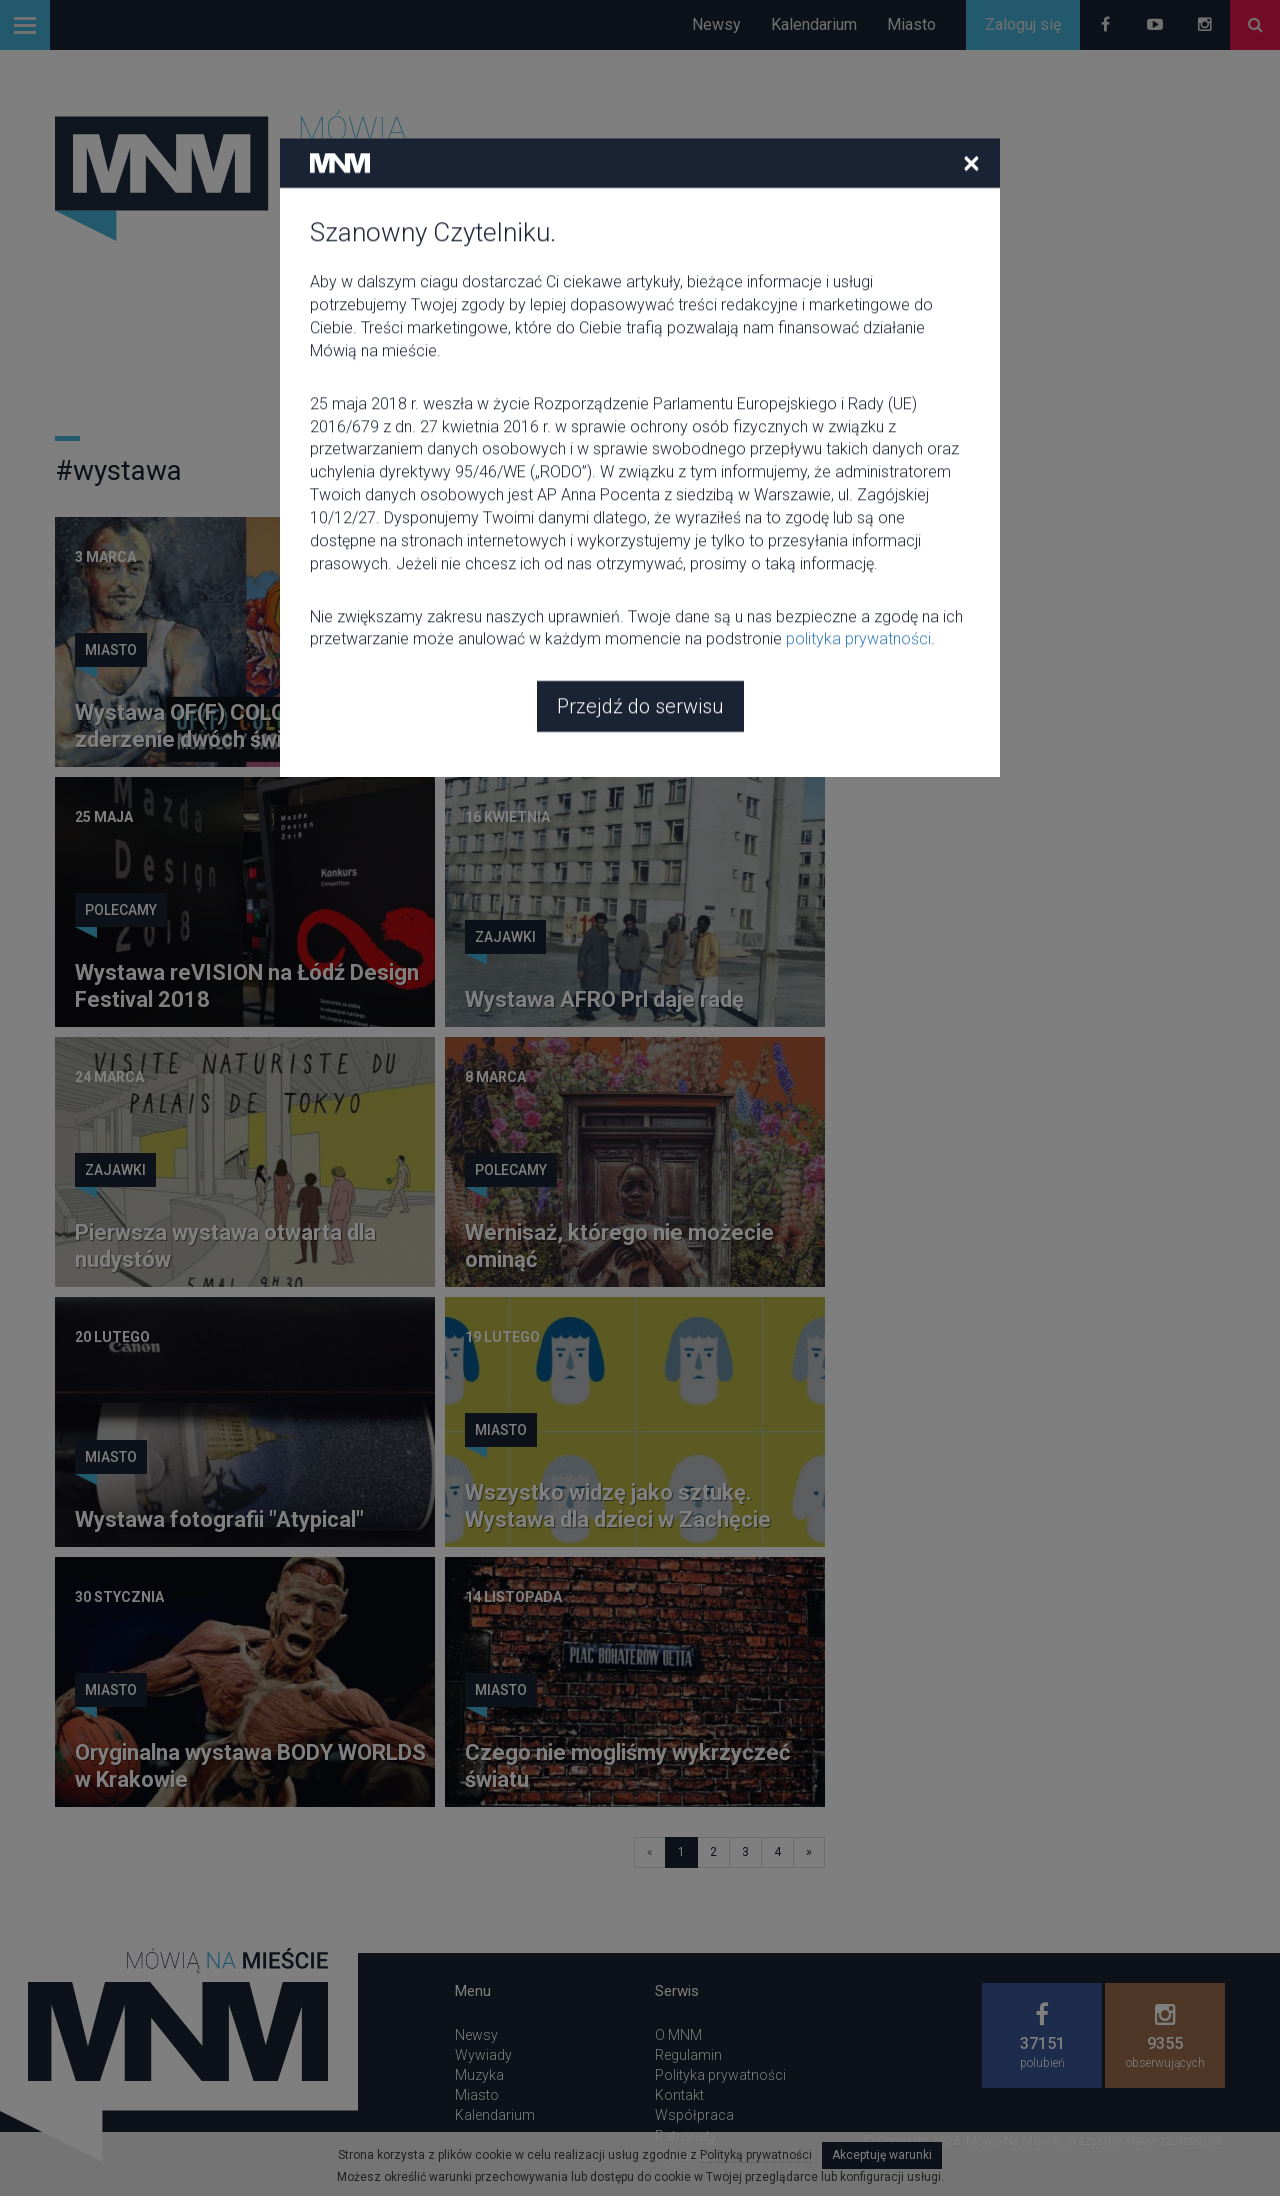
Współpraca (694, 2115)
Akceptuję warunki (882, 2155)
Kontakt (679, 2095)
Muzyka (479, 2075)
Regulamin (688, 2055)
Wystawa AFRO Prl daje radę (604, 999)
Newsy (716, 24)
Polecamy (121, 910)
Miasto (911, 24)
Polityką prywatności (756, 2155)
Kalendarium (814, 24)
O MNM (678, 2035)
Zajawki (505, 650)
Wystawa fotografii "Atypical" (219, 1519)
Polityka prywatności (720, 2075)
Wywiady (483, 2055)
